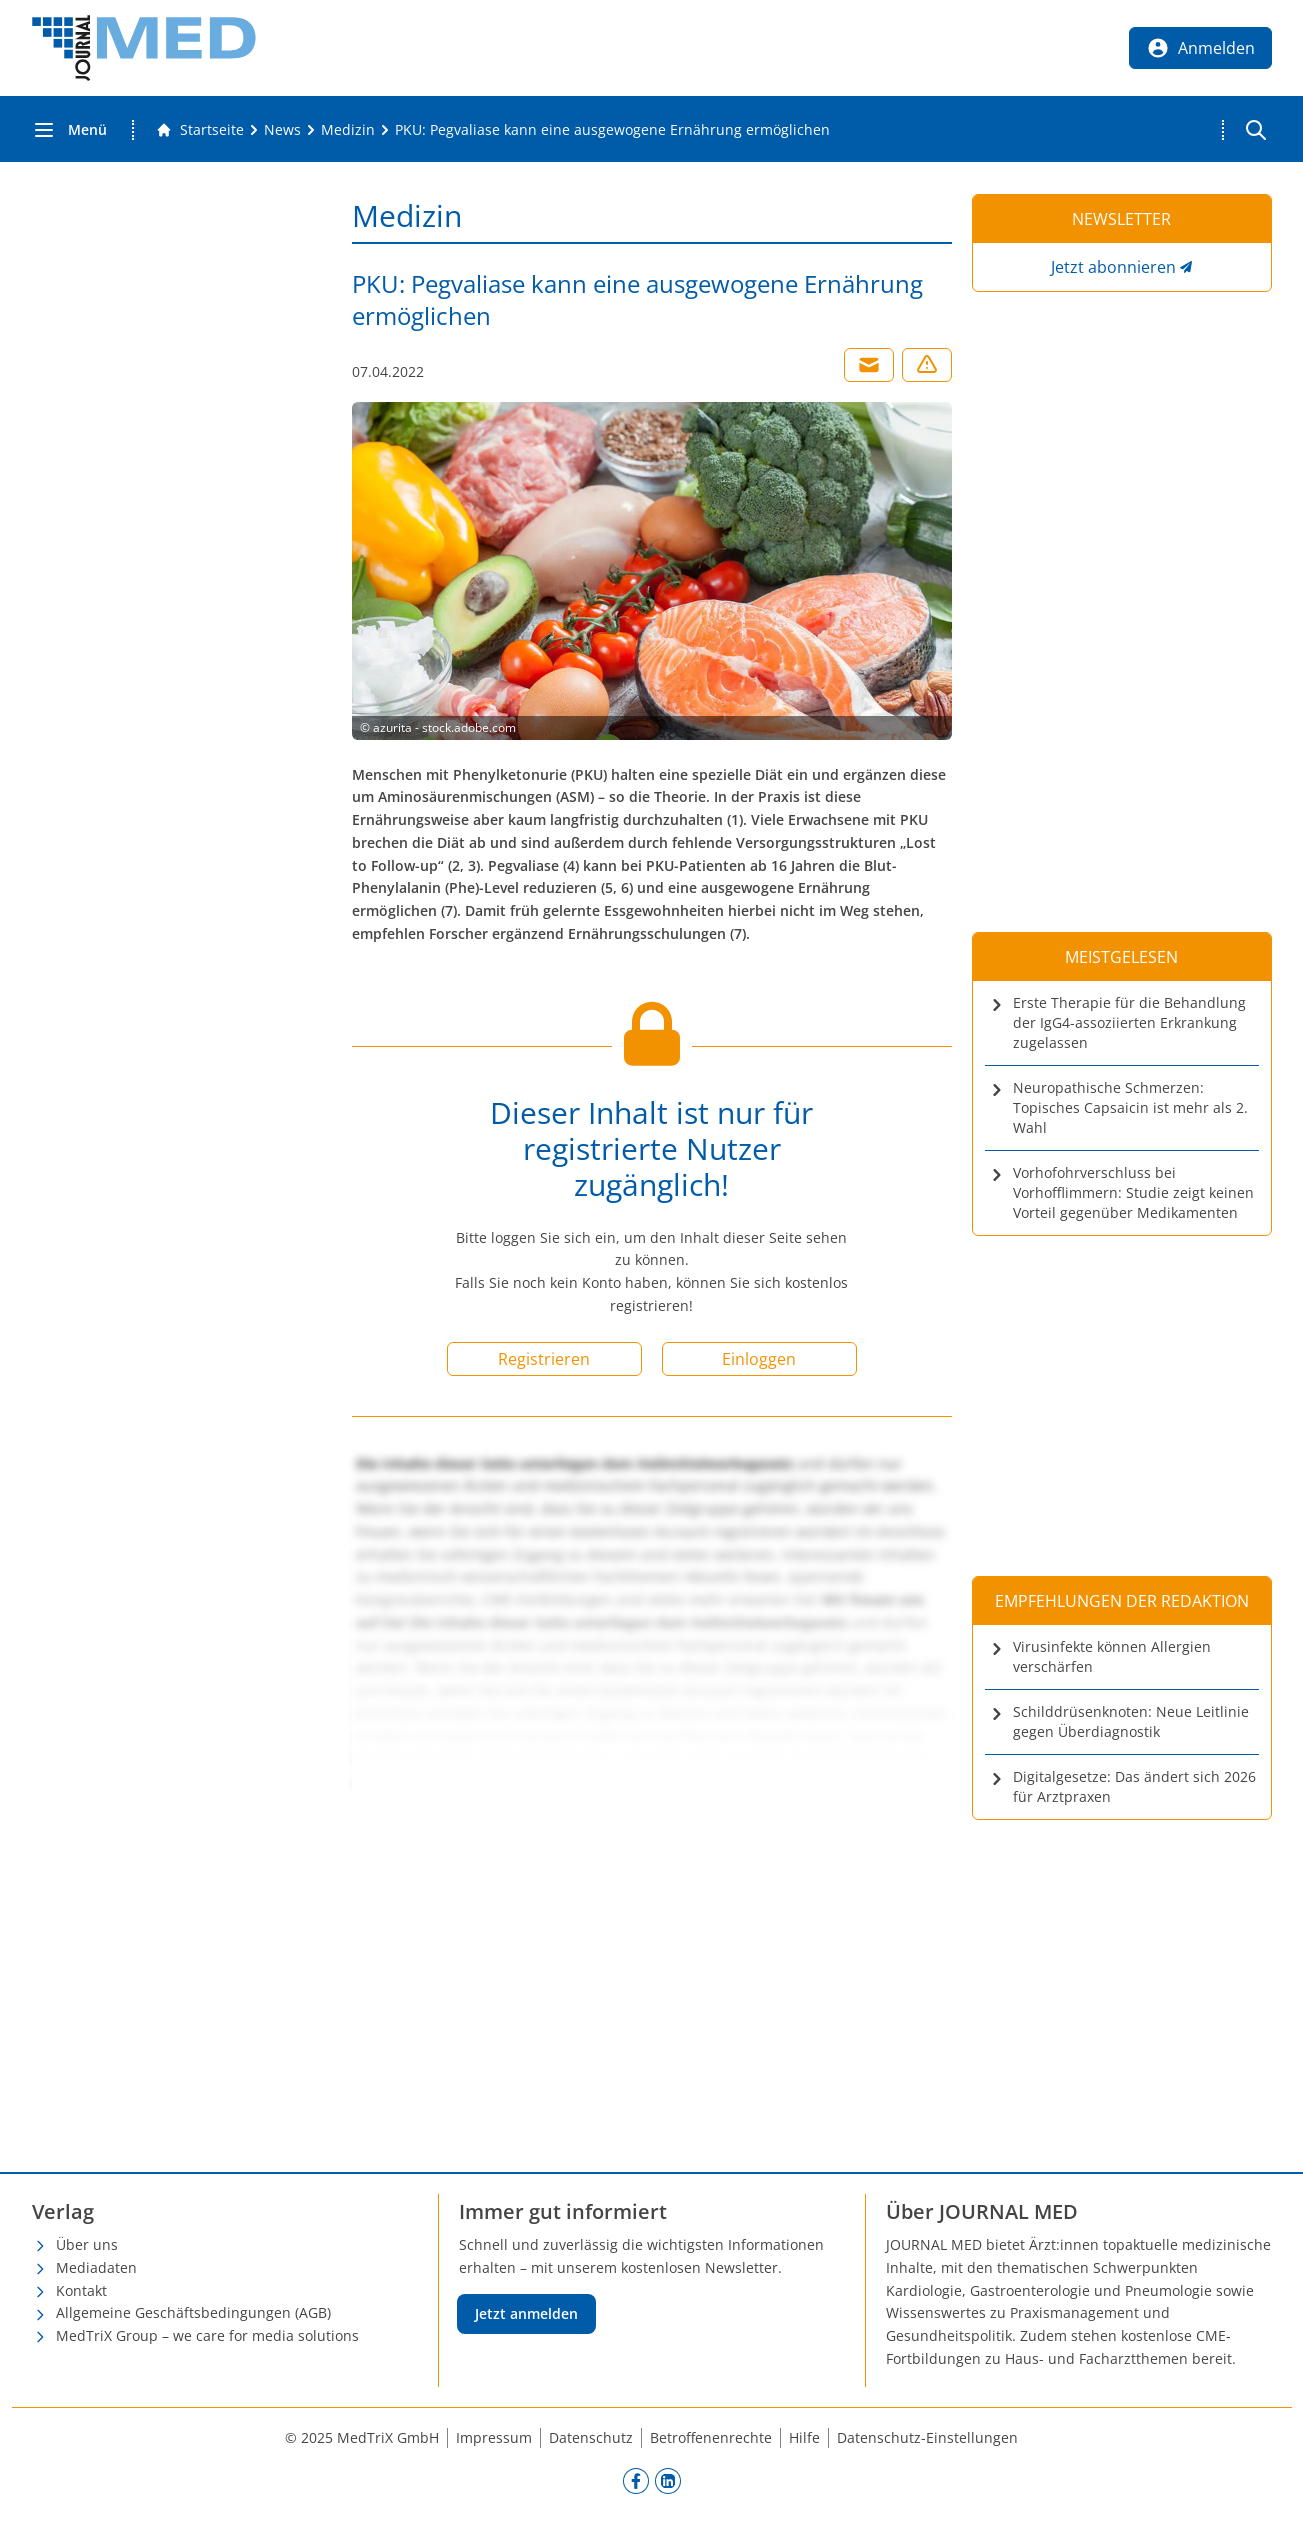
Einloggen (759, 1359)
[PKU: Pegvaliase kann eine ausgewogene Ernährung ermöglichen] (612, 130)
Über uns (87, 2244)
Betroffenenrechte (711, 2437)
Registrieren (544, 1359)
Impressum (494, 2437)
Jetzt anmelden (526, 2313)
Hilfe (804, 2437)
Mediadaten (96, 2267)
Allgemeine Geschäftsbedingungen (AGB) (193, 2312)
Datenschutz (591, 2437)
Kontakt (81, 2290)
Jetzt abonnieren (1113, 267)
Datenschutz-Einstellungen (927, 2437)
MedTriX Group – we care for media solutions (207, 2335)
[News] (282, 130)
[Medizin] (348, 130)
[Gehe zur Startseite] (200, 130)
